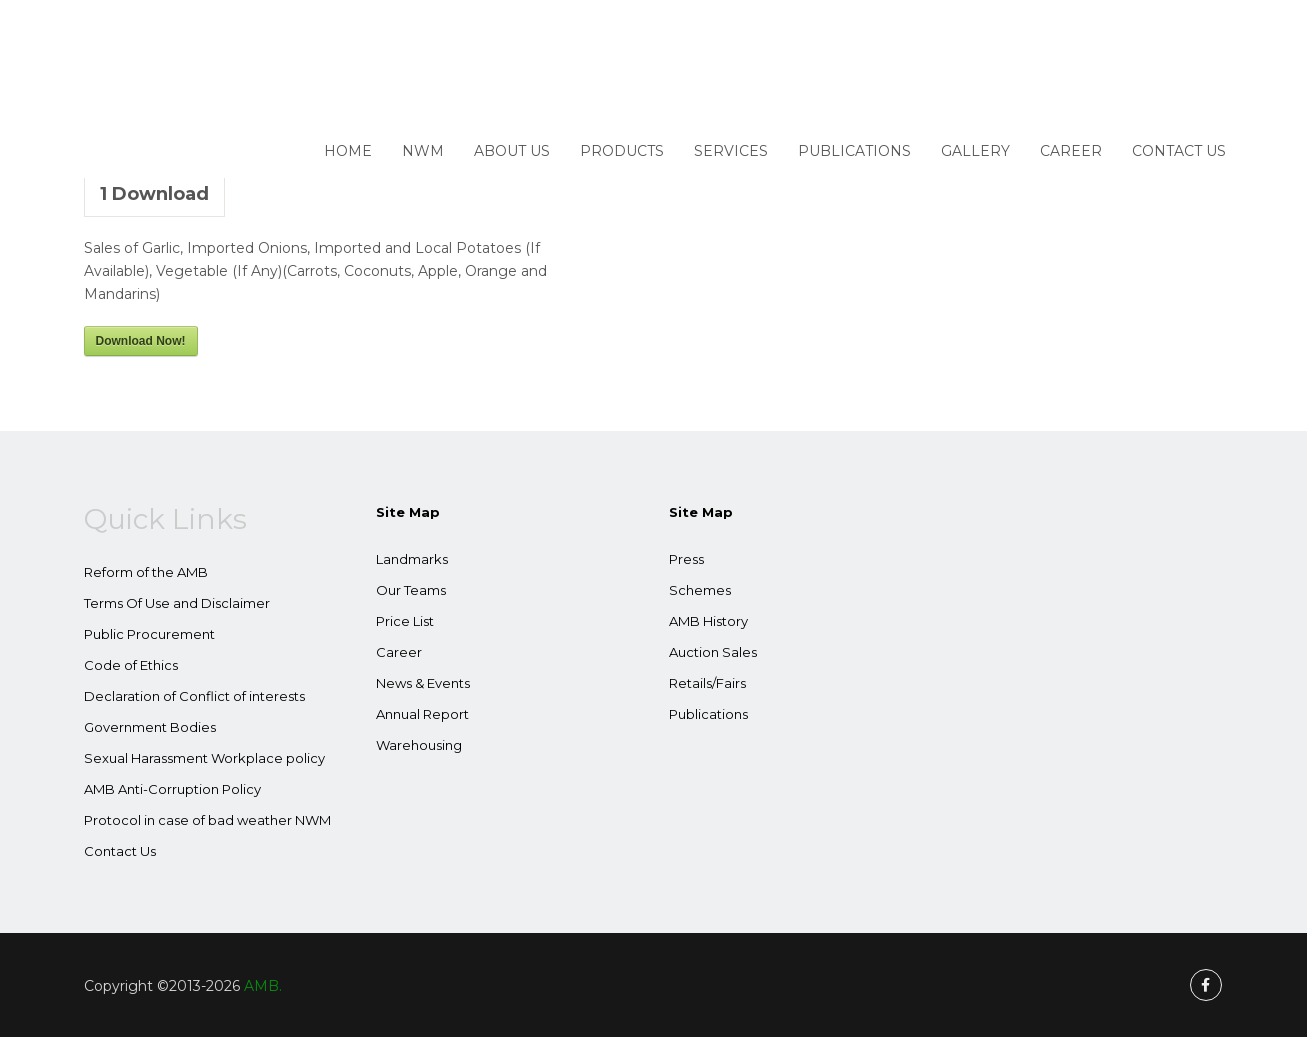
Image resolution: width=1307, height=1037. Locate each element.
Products (622, 151)
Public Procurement (149, 634)
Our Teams (411, 590)
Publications (854, 151)
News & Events (423, 683)
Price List (405, 621)
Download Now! (141, 341)
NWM (423, 151)
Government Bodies (150, 727)
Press (686, 559)
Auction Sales (713, 652)
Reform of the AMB (146, 572)
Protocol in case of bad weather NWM (207, 820)
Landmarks (412, 559)
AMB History (708, 621)
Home (348, 151)
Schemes (700, 590)
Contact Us (1179, 151)
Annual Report (422, 714)
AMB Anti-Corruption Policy (172, 789)
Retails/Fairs (707, 683)
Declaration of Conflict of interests (194, 696)
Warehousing (419, 745)
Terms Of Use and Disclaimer (177, 603)
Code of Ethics (131, 665)
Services (731, 151)
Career (1071, 151)
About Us (512, 151)
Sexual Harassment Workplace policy (204, 758)
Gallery (975, 151)
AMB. (263, 986)
